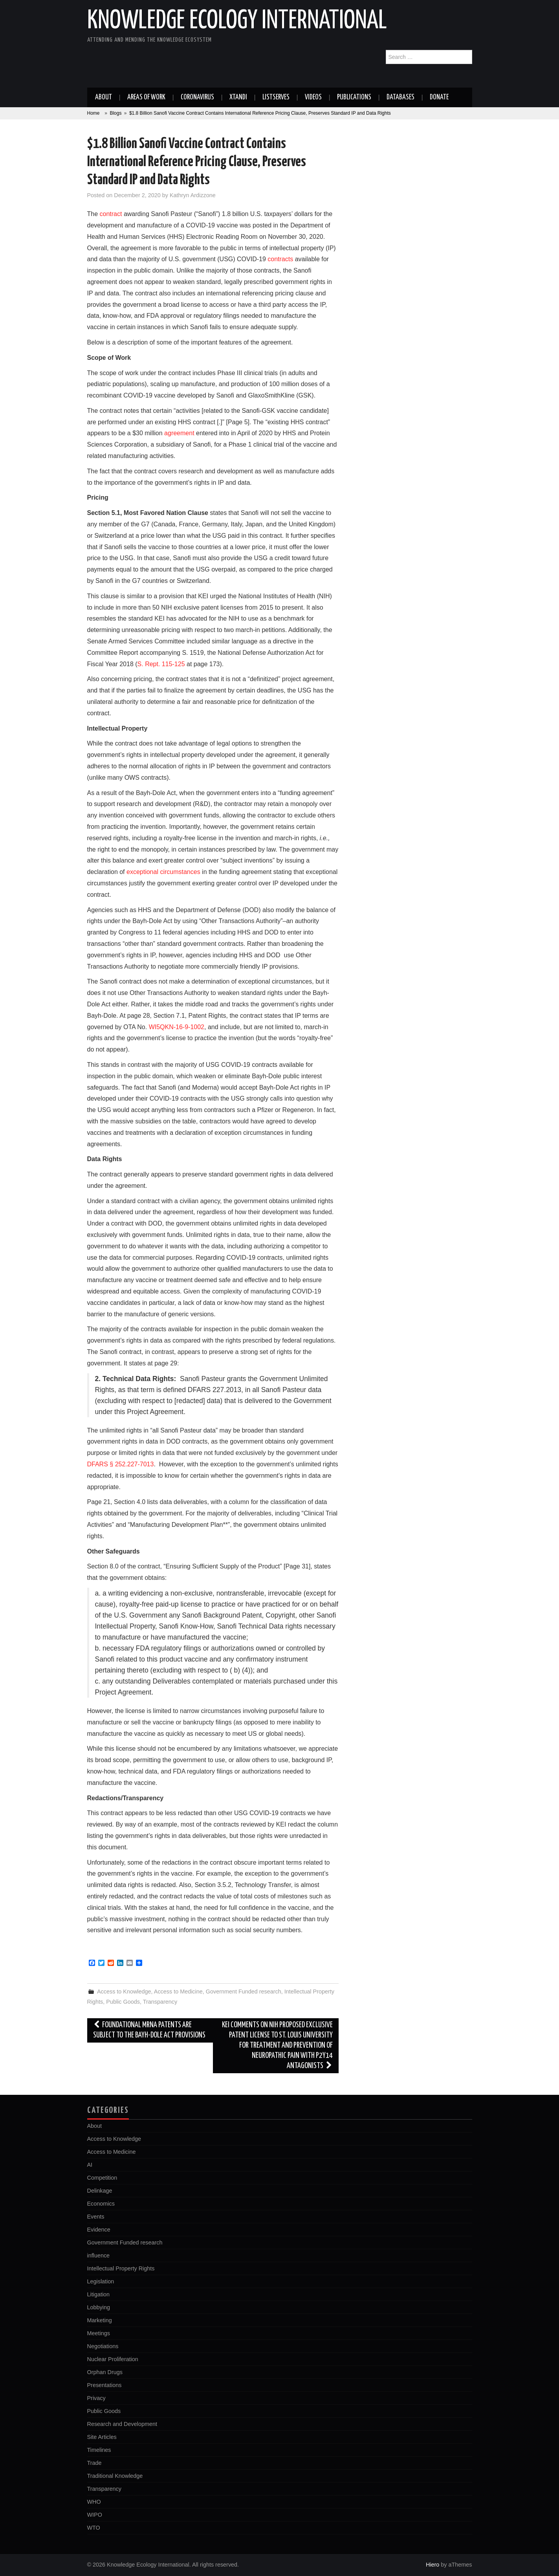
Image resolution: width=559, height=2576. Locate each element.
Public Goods (123, 2002)
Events (95, 2216)
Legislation (100, 2281)
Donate (439, 97)
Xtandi (238, 97)
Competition (102, 2178)
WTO (93, 2528)
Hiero (432, 2564)
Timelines (99, 2450)
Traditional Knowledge (115, 2476)
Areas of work (146, 97)
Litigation (98, 2294)
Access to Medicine (178, 1991)
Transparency (160, 2002)
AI (90, 2165)
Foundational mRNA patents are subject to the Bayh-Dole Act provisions (149, 2030)
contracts (280, 259)
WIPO (94, 2515)
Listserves (276, 97)
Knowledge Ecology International (237, 21)
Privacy (96, 2398)
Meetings (98, 2333)
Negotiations (103, 2346)
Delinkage (99, 2191)
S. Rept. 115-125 (161, 664)
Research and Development (122, 2424)
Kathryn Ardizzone (193, 195)
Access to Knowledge (124, 1991)
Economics (101, 2203)
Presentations (104, 2385)
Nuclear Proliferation (112, 2359)
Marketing (99, 2320)
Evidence (98, 2229)
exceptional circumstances (163, 871)
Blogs (115, 113)
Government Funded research (243, 1991)
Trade (94, 2463)
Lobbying (98, 2307)
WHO (94, 2502)
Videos (313, 97)
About (103, 97)
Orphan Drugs (105, 2372)
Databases (400, 97)
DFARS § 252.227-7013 (120, 1464)
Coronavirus (197, 97)
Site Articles (102, 2437)
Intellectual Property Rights (121, 2268)
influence (98, 2255)
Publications (354, 97)
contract (111, 214)
